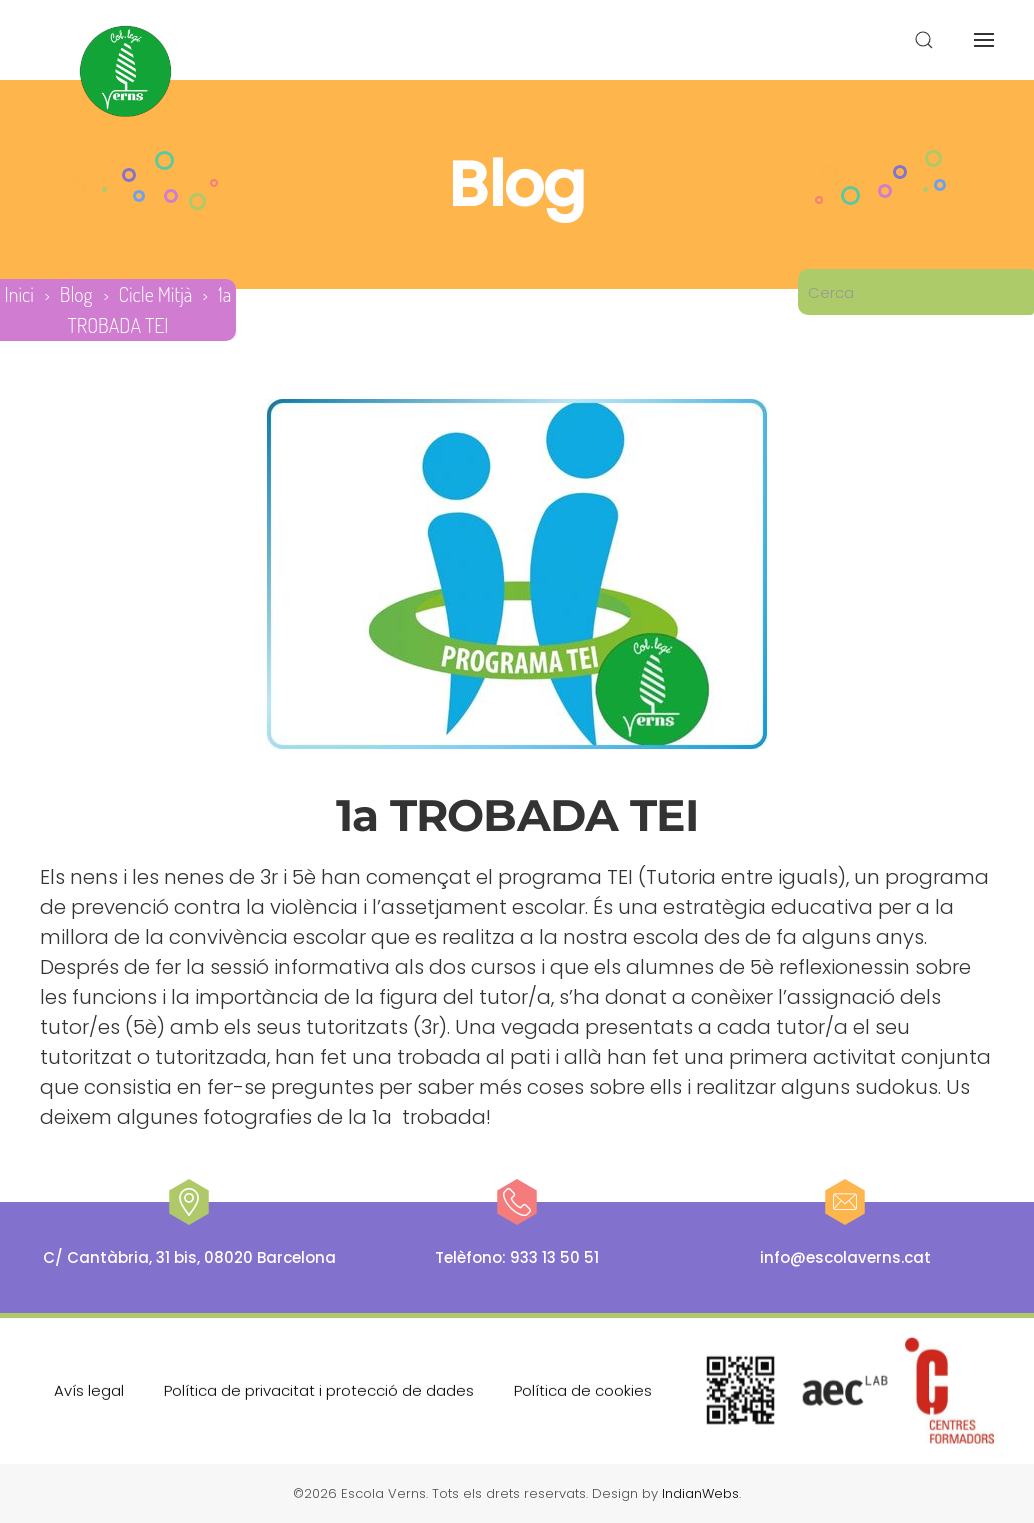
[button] (924, 40)
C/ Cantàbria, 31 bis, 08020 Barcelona (189, 1257)
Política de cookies (583, 1388)
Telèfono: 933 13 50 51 (517, 1257)
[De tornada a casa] (126, 71)
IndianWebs (700, 1493)
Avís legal (89, 1388)
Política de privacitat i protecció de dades (319, 1388)
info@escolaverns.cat (845, 1257)
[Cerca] (916, 292)
